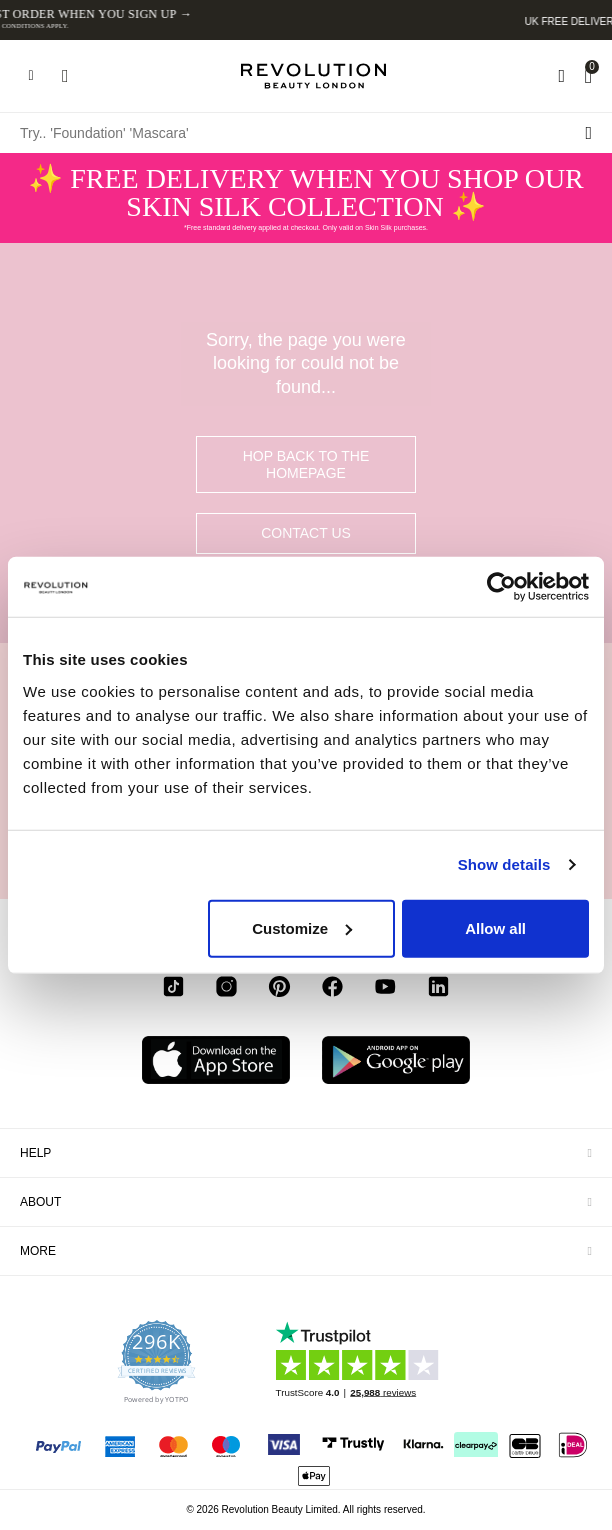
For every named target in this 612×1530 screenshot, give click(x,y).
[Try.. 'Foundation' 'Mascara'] (306, 133)
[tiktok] (173, 989)
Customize (302, 927)
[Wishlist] (561, 76)
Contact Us (306, 533)
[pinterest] (279, 989)
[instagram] (226, 989)
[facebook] (332, 989)
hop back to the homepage (306, 464)
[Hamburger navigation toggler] (31, 76)
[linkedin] (438, 989)
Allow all (495, 927)
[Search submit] (588, 133)
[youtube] (385, 989)
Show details (504, 864)
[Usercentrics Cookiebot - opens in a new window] (501, 587)
